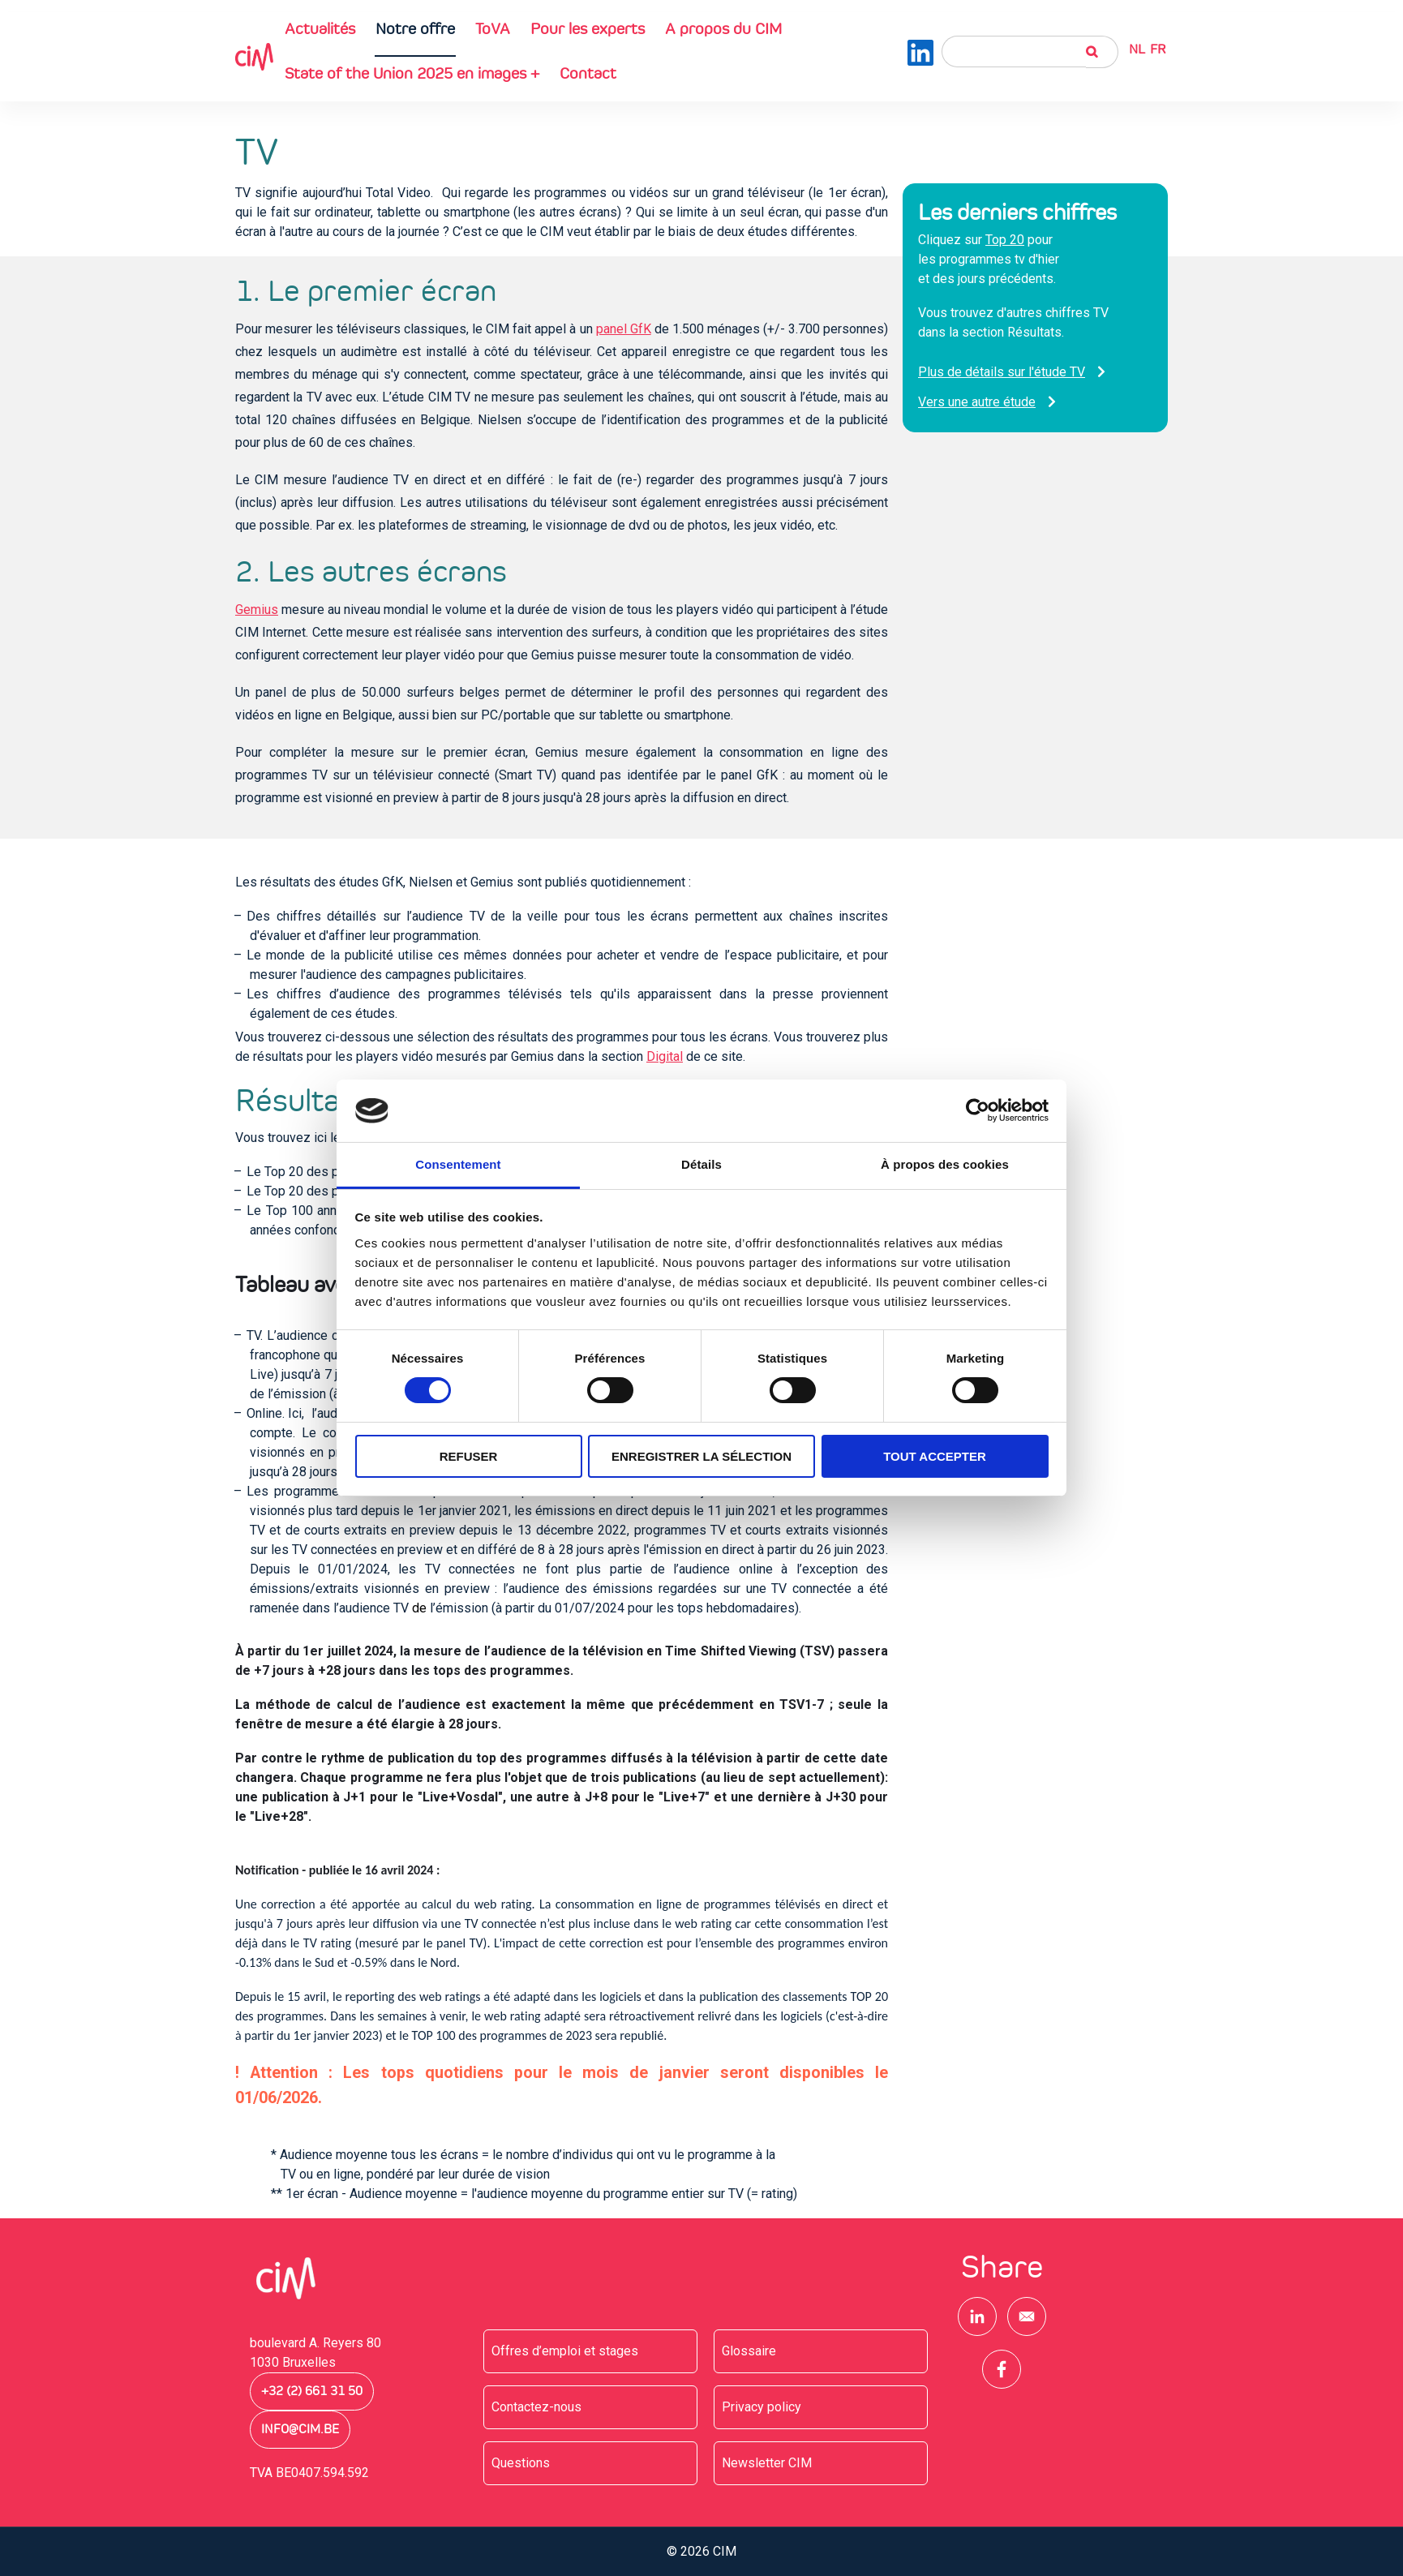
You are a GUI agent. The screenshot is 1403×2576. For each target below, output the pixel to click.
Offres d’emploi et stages (564, 2351)
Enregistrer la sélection (701, 1456)
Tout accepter (934, 1456)
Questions (520, 2463)
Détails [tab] (701, 1164)
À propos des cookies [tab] (945, 1164)
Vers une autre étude (977, 402)
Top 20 (1004, 239)
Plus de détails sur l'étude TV (1001, 372)
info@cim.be (300, 2429)
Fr (1157, 49)
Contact (588, 73)
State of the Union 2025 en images (412, 73)
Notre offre (415, 28)
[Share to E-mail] (1026, 2316)
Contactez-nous (536, 2407)
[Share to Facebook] (1001, 2369)
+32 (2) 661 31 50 (312, 2391)
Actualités (320, 28)
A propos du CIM (723, 28)
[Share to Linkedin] (977, 2316)
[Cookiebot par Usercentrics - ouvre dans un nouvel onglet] (978, 1110)
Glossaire (749, 2351)
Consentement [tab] (457, 1164)
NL (1137, 49)
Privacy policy (761, 2407)
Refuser (469, 1456)
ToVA (492, 28)
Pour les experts (587, 28)
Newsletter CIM (767, 2463)
